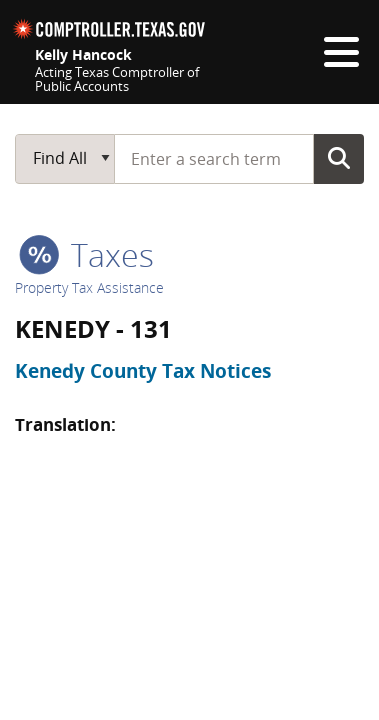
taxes (86, 254)
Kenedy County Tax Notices (143, 371)
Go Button (339, 158)
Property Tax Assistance (89, 287)
